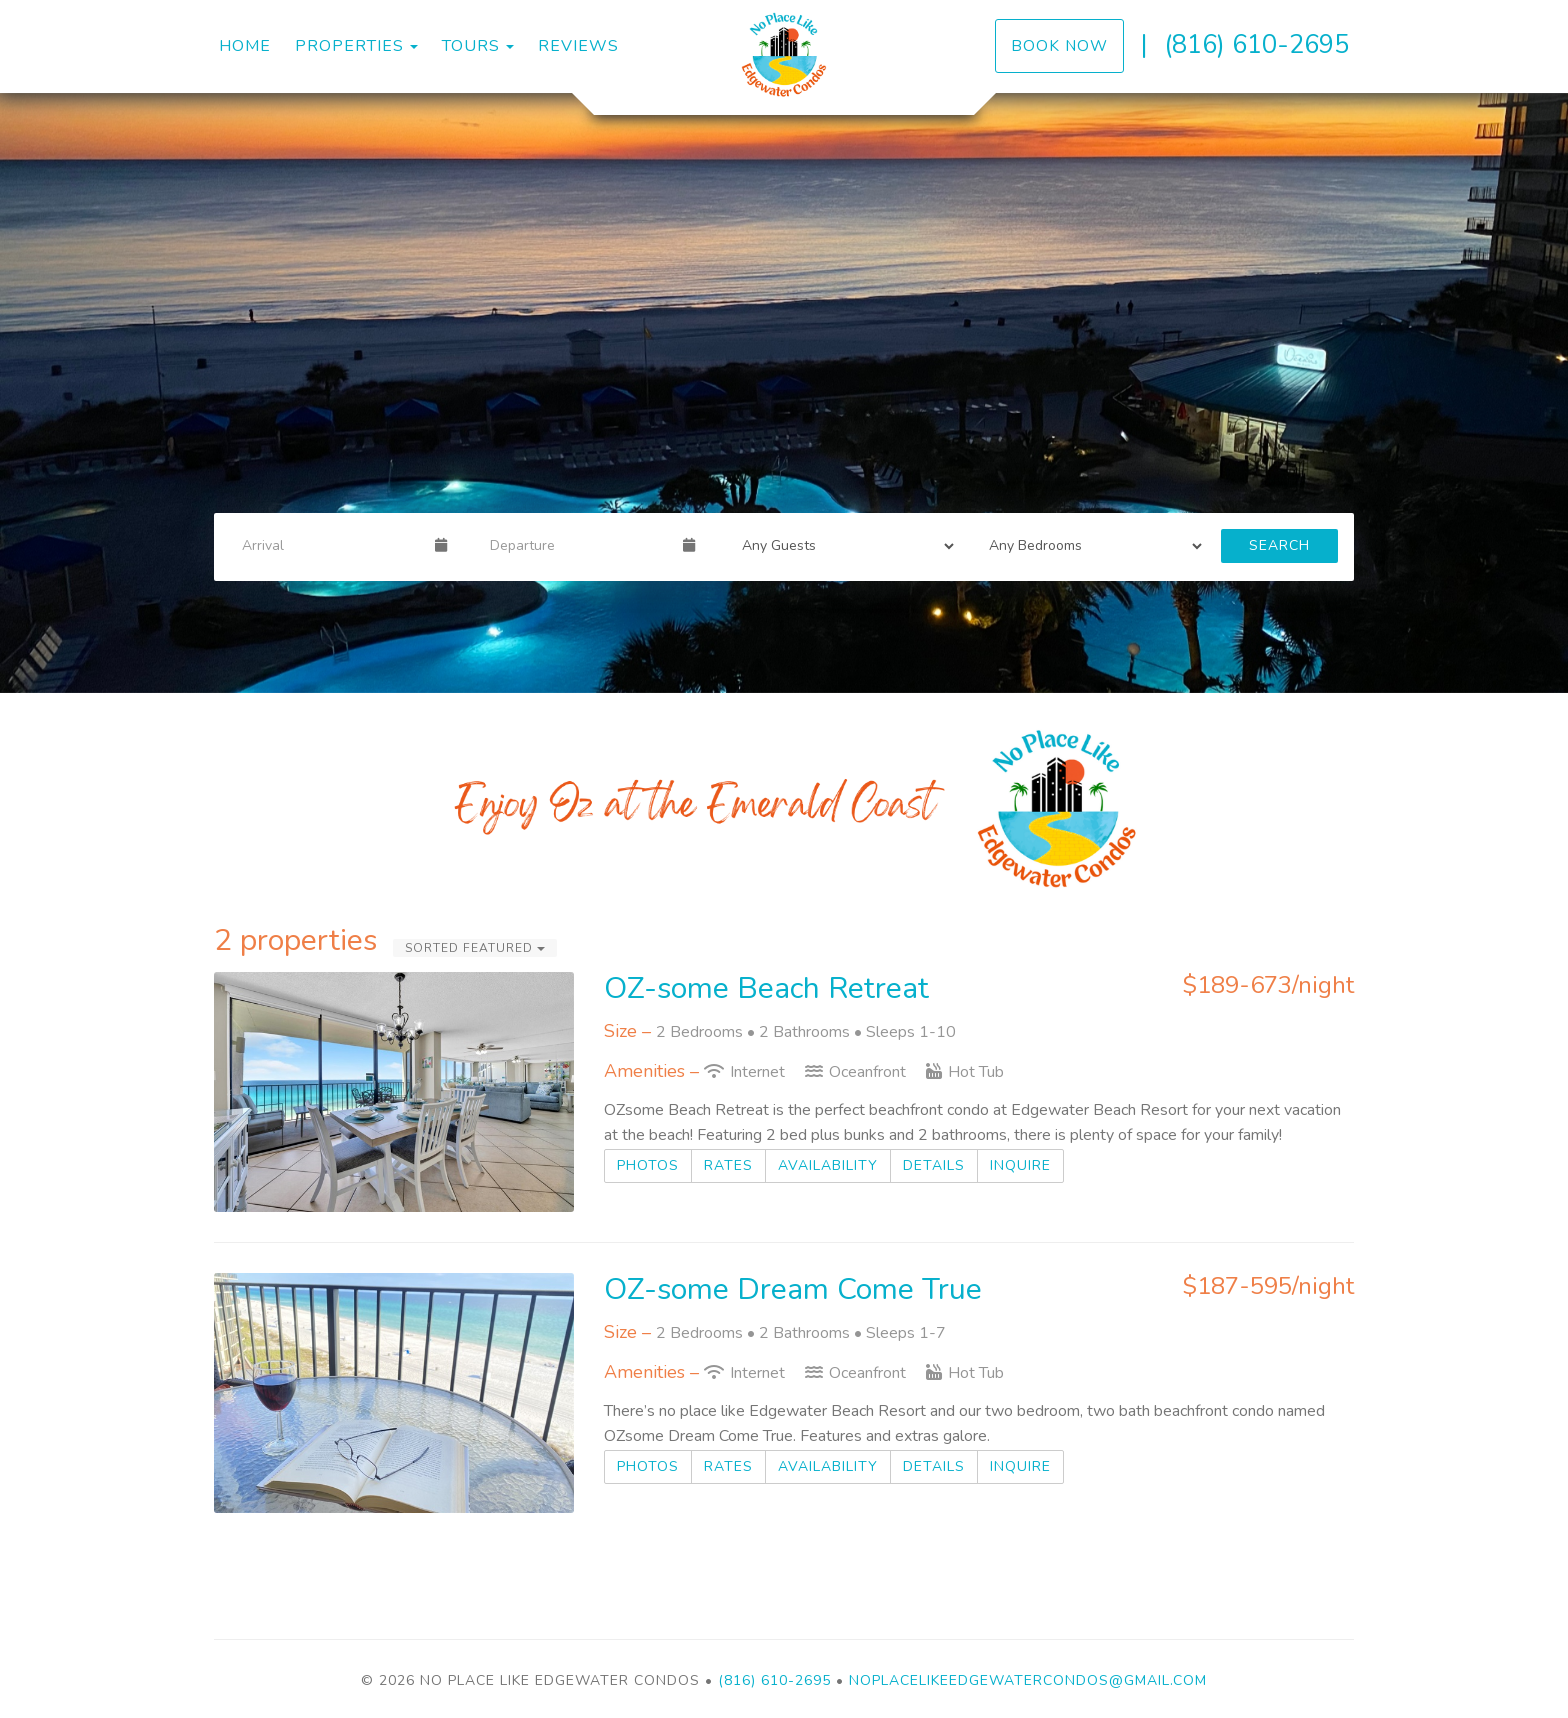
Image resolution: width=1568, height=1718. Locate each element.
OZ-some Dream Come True (793, 1289)
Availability (828, 1165)
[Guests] (842, 546)
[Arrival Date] (330, 546)
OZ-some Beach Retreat (766, 988)
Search (1279, 545)
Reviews (578, 46)
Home (245, 46)
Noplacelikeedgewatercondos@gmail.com (1028, 1680)
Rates (728, 1165)
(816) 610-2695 (1256, 44)
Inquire (1020, 1165)
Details (934, 1165)
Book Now (1059, 45)
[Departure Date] (578, 546)
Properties (349, 46)
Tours (471, 46)
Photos (648, 1165)
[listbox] (784, 393)
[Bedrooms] (1089, 546)
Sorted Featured (475, 948)
